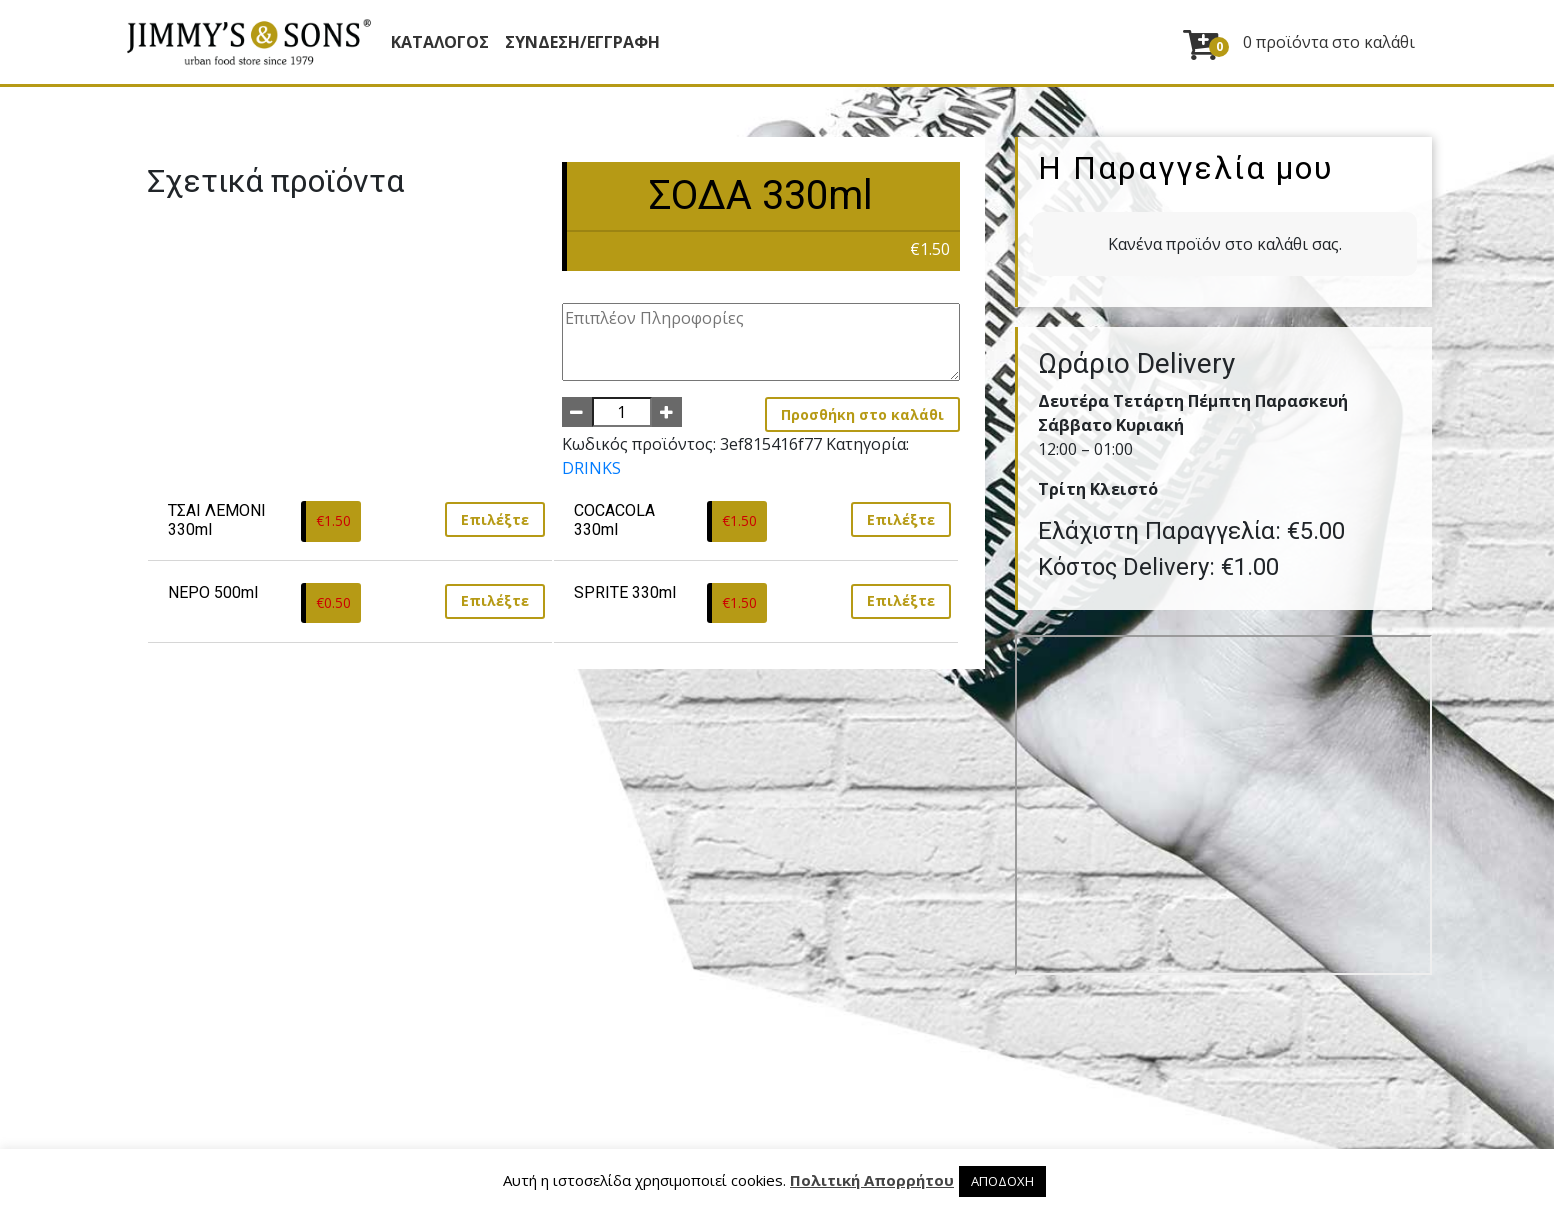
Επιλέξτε (495, 519)
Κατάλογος (440, 42)
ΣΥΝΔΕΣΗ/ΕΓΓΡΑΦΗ (582, 42)
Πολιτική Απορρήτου (872, 1180)
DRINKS (591, 468)
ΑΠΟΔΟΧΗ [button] (1002, 1181)
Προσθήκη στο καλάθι (862, 414)
